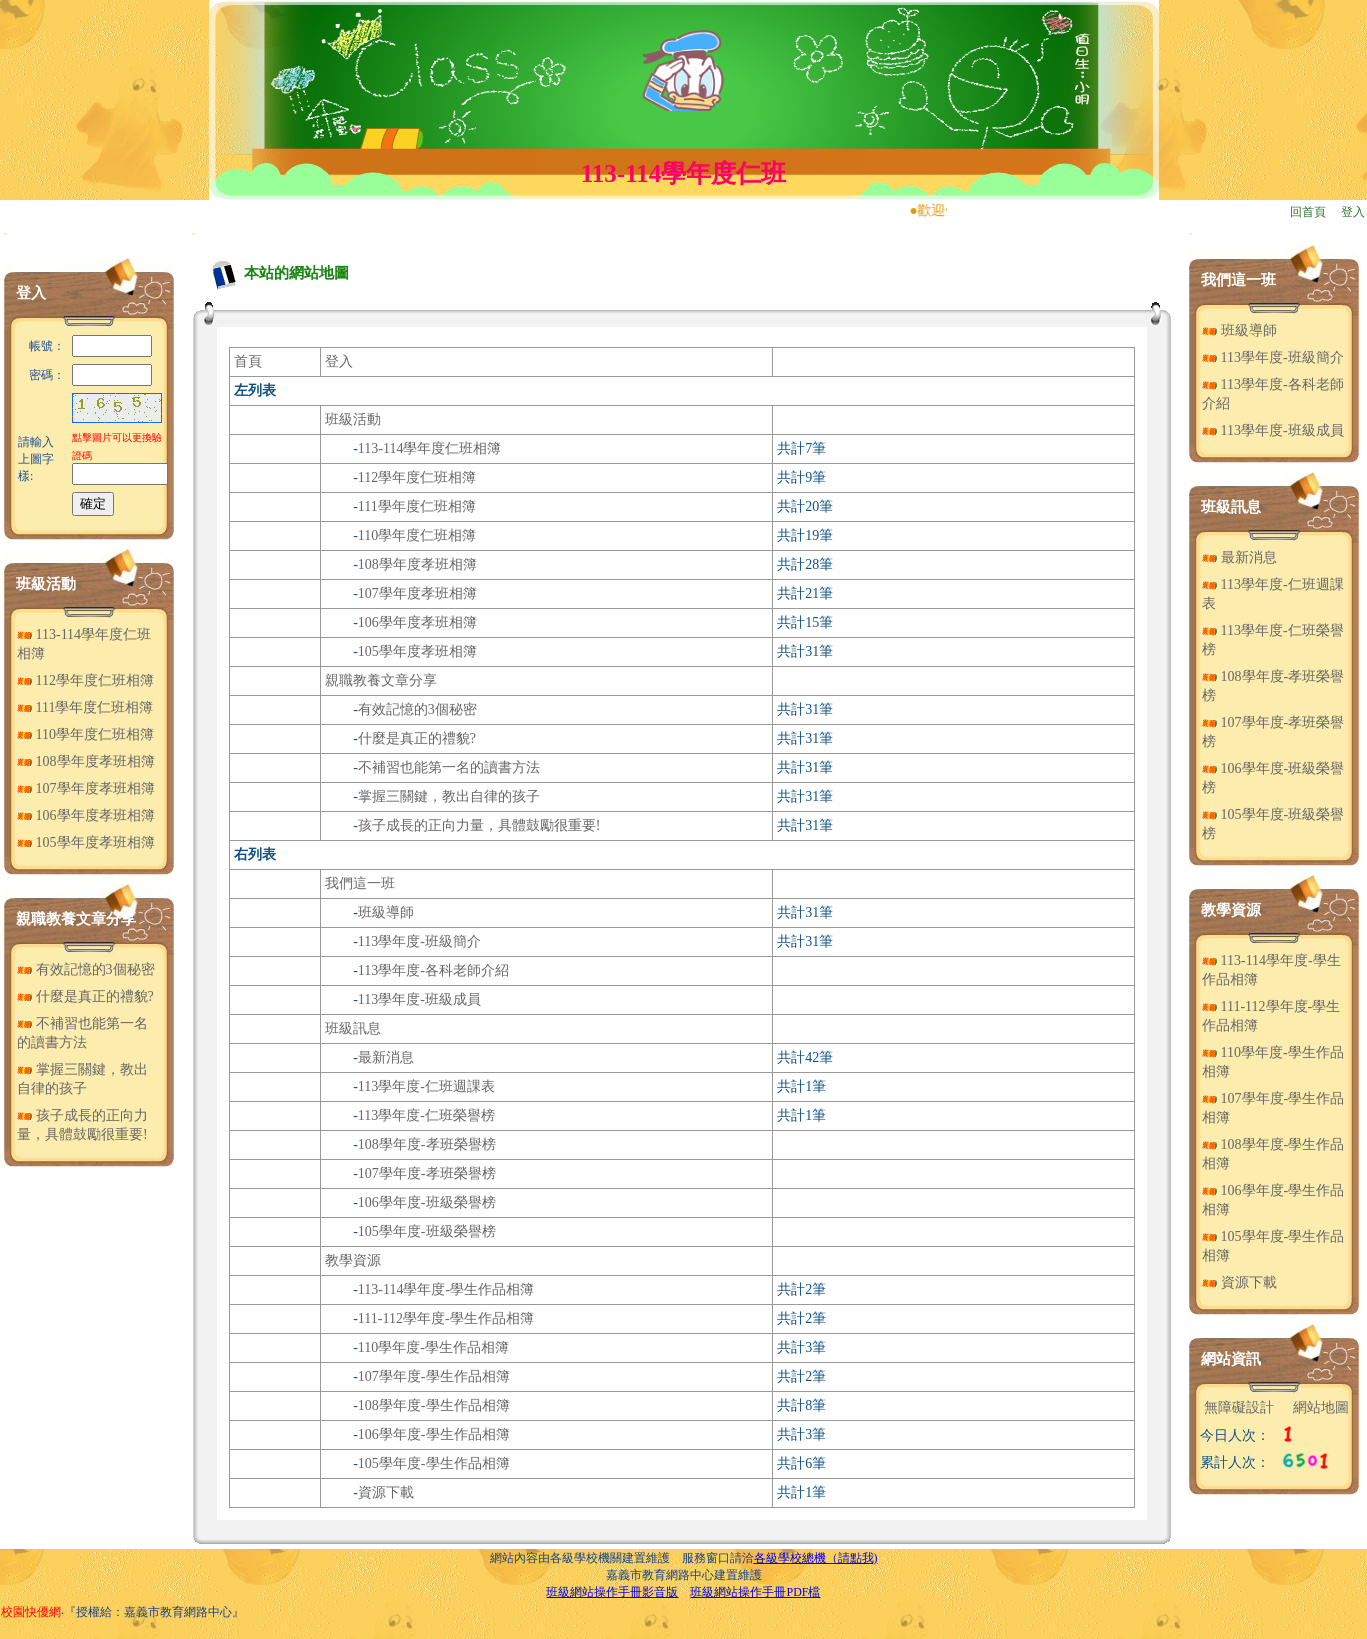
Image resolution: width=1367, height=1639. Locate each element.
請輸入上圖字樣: (36, 459)
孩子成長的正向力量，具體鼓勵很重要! (479, 825)
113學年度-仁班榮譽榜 (426, 1115)
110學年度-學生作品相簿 (433, 1347)
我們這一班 (360, 883)
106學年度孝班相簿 (86, 815)
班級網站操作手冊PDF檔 (755, 1592)
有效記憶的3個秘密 (86, 969)
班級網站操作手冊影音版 (612, 1592)
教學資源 (353, 1260)
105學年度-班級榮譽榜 (427, 1231)
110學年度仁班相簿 (85, 734)
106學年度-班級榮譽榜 (427, 1202)
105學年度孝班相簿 (86, 842)
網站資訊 (1231, 1359)
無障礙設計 (1239, 1407)
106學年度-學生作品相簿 (434, 1434)
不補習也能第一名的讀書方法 (449, 767)
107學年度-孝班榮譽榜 (427, 1173)
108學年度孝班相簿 (86, 761)
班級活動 (46, 584)
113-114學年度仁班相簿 (430, 448)
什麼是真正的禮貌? (85, 996)
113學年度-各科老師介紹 (433, 970)
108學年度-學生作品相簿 (434, 1405)
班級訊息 (353, 1028)
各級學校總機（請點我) (816, 1558)
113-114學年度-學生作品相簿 (446, 1289)
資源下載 (386, 1492)
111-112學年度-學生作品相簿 (446, 1318)
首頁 (248, 361)
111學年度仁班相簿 (85, 707)
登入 (1353, 212)
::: (5, 233)
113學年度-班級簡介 (419, 941)
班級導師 (386, 912)
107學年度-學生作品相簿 (434, 1376)
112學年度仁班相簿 (85, 680)
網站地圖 (1321, 1407)
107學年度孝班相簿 (86, 788)
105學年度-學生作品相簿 (434, 1463)
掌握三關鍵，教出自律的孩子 (449, 796)
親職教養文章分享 (76, 919)
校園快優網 (31, 1612)
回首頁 (1308, 212)
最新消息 (386, 1057)
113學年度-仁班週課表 (426, 1086)
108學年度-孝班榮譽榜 (427, 1144)
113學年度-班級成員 (419, 999)
